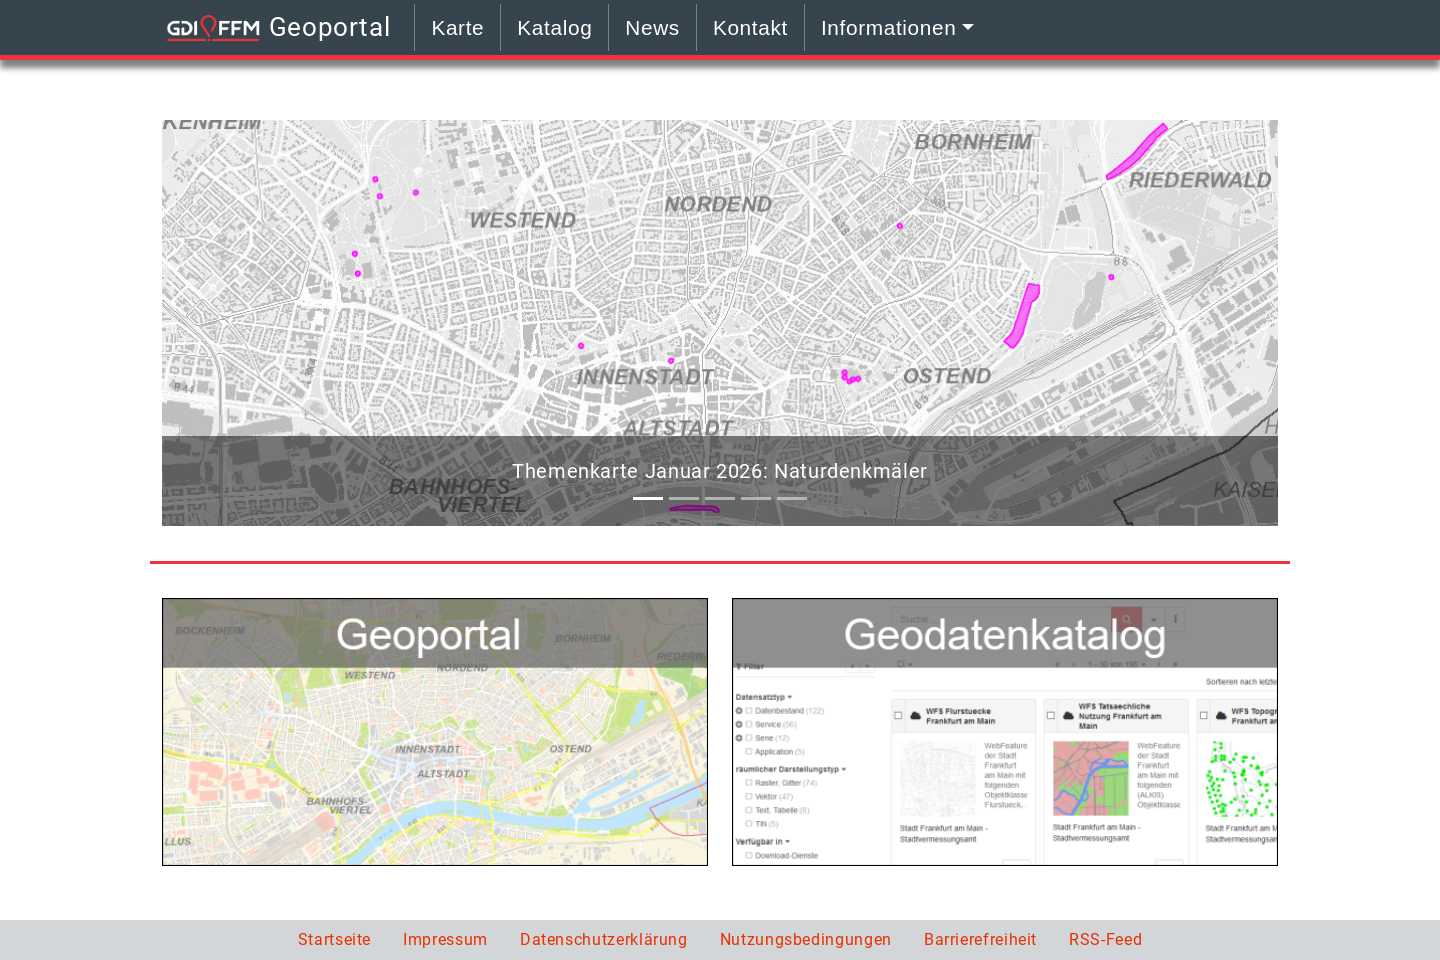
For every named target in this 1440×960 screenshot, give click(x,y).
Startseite (334, 939)
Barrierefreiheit (980, 939)
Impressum (445, 939)
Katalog (554, 27)
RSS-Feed (1105, 939)
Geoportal (276, 30)
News (652, 27)
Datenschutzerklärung (604, 939)
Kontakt (750, 27)
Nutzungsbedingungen (806, 939)
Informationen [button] (889, 27)
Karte (457, 27)
